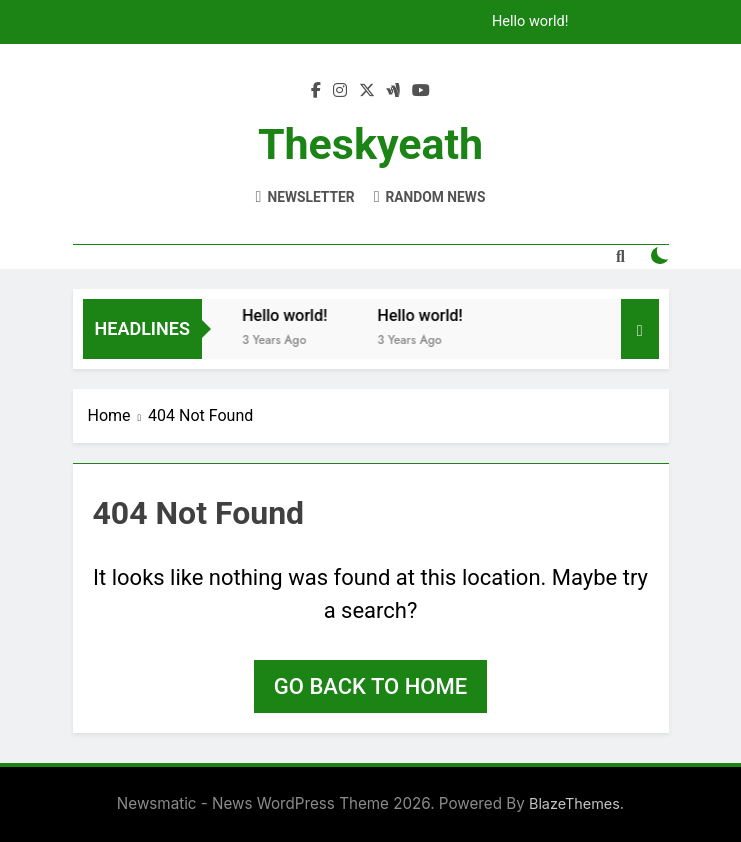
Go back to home (370, 686)
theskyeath (370, 144)
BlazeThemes (574, 803)
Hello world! (530, 22)
